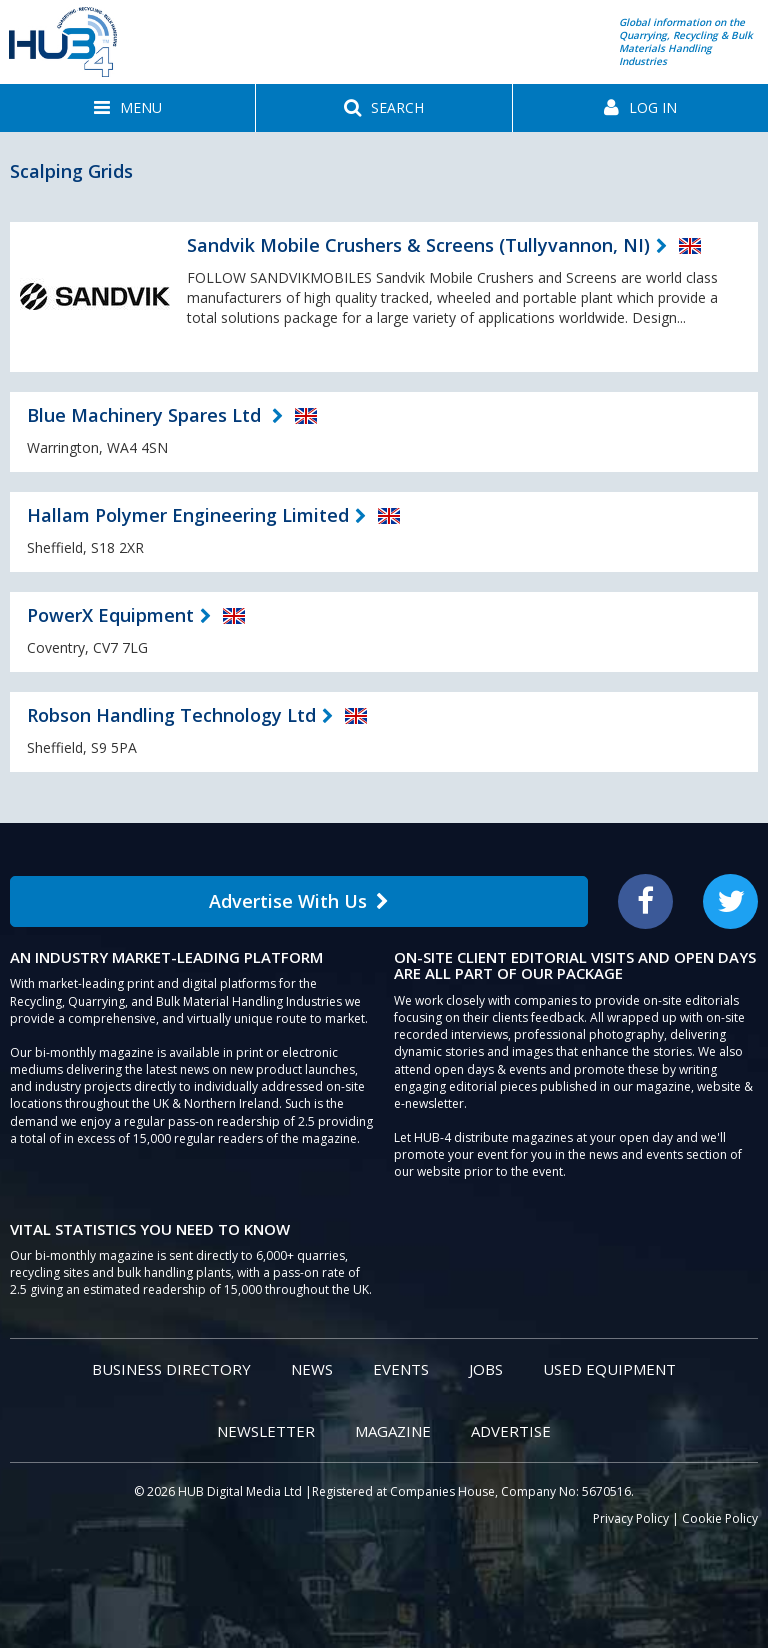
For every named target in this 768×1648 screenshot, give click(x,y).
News (312, 1369)
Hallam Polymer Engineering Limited (188, 515)
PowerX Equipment (110, 615)
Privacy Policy (631, 1518)
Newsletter (266, 1431)
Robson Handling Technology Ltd (171, 715)
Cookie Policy (720, 1518)
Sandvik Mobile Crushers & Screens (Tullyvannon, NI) (418, 245)
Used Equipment (609, 1369)
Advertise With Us (299, 901)
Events (401, 1369)
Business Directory (171, 1369)
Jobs (486, 1369)
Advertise (511, 1431)
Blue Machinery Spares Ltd (146, 415)
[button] (127, 108)
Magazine (393, 1431)
